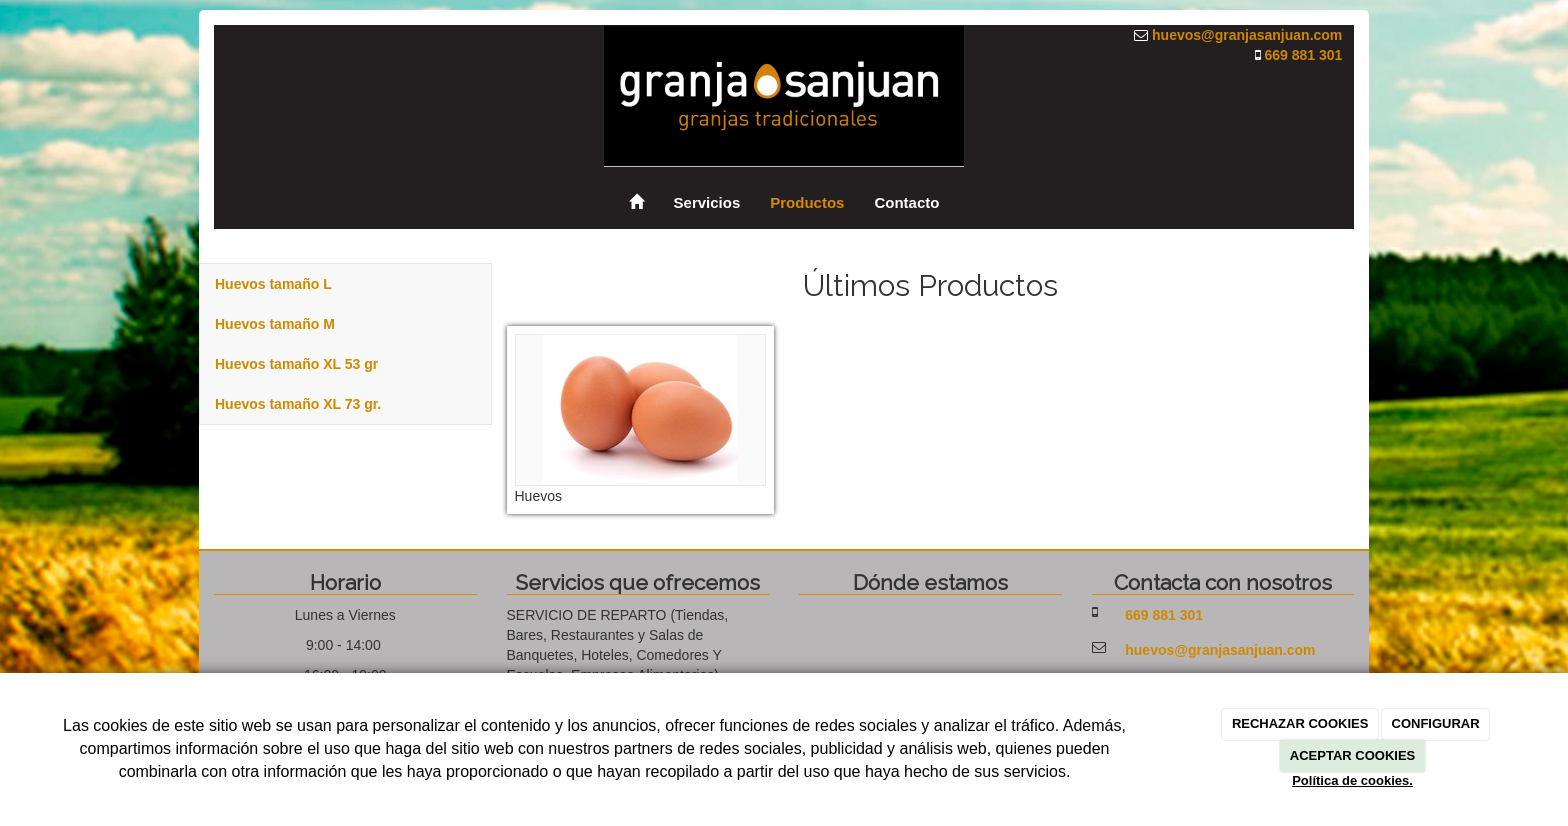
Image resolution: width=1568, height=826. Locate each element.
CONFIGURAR (1436, 723)
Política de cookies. (1352, 780)
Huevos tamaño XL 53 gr (296, 364)
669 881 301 (1303, 55)
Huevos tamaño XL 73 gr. (298, 404)
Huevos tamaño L (273, 284)
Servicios (707, 202)
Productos (807, 202)
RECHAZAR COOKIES (1300, 723)
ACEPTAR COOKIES (1352, 755)
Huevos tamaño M (275, 324)
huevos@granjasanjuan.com (1247, 35)
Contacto (906, 202)
